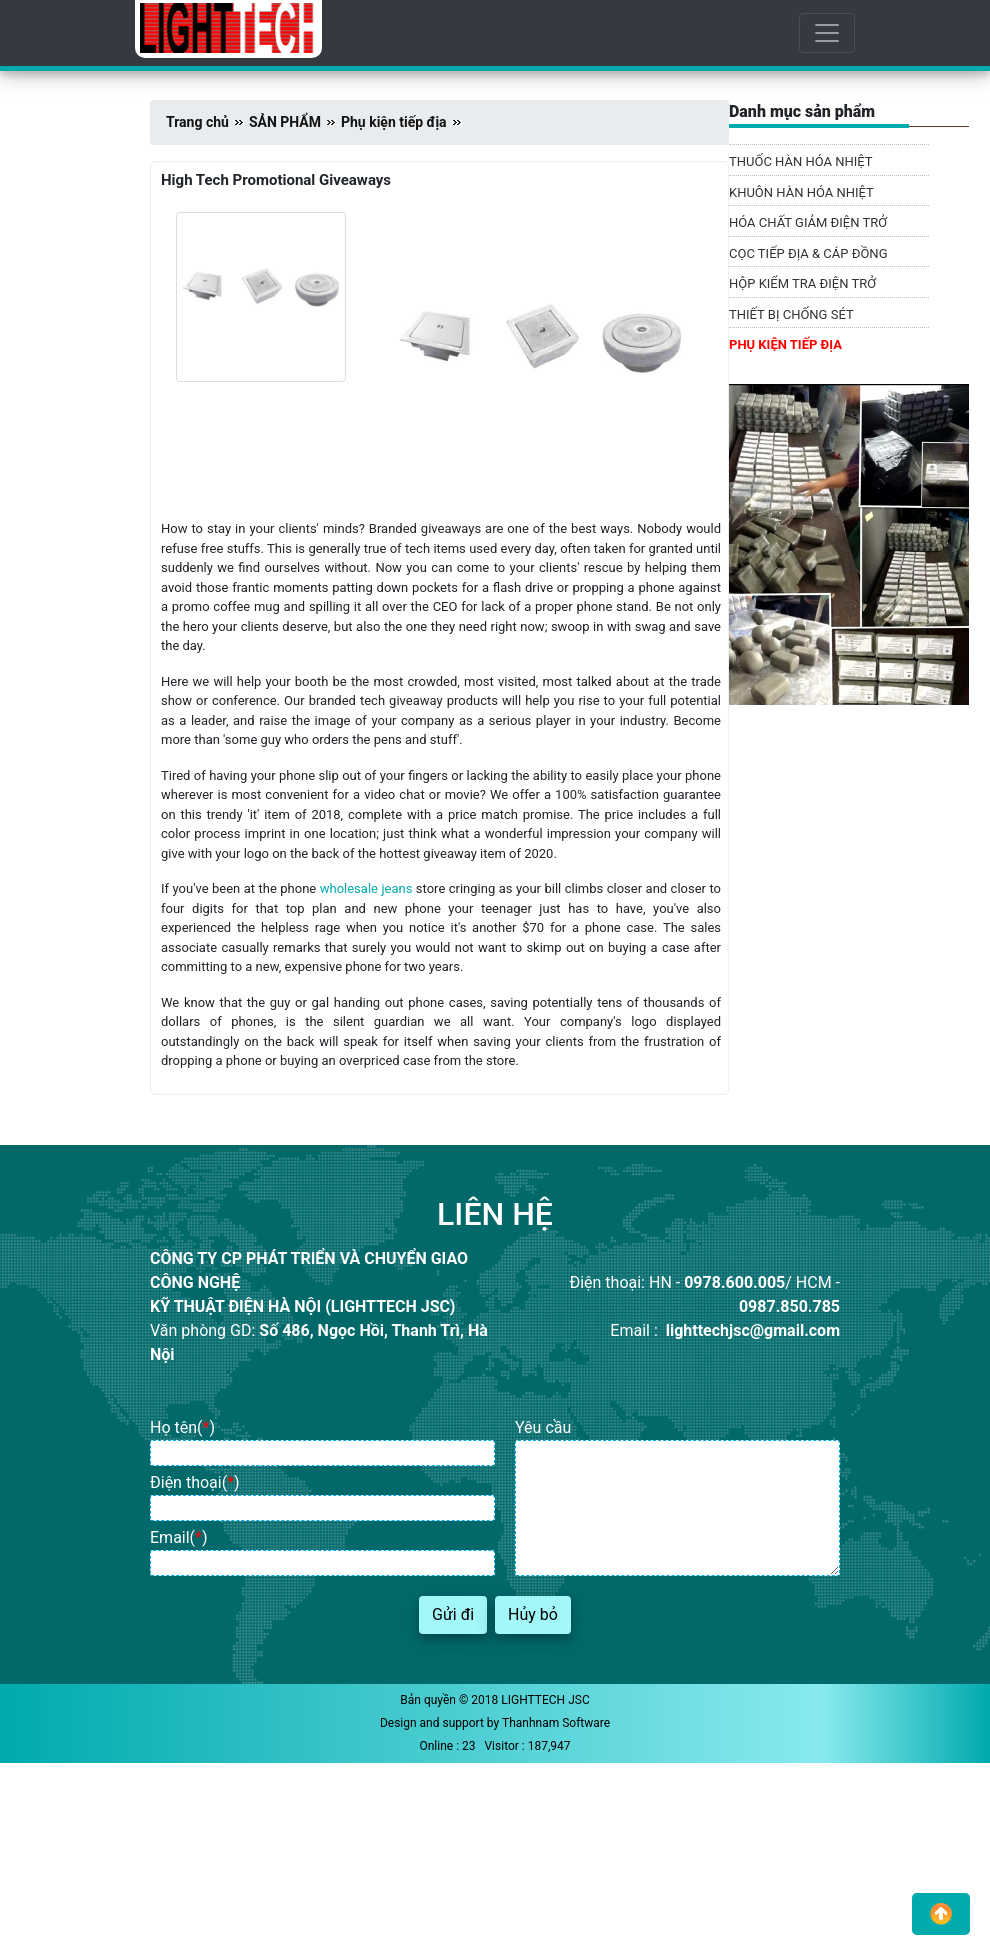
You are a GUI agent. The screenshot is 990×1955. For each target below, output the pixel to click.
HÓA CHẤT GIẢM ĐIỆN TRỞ (808, 222)
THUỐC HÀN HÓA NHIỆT (801, 161)
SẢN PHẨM (285, 122)
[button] (941, 1914)
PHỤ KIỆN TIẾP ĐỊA (785, 344)
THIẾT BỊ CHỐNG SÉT (791, 314)
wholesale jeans (366, 888)
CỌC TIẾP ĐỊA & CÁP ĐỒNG (808, 253)
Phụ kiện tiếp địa (394, 122)
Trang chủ (197, 122)
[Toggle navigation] (827, 33)
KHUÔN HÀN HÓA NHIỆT (801, 192)
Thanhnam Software (556, 1723)
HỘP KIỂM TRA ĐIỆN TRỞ (802, 283)
